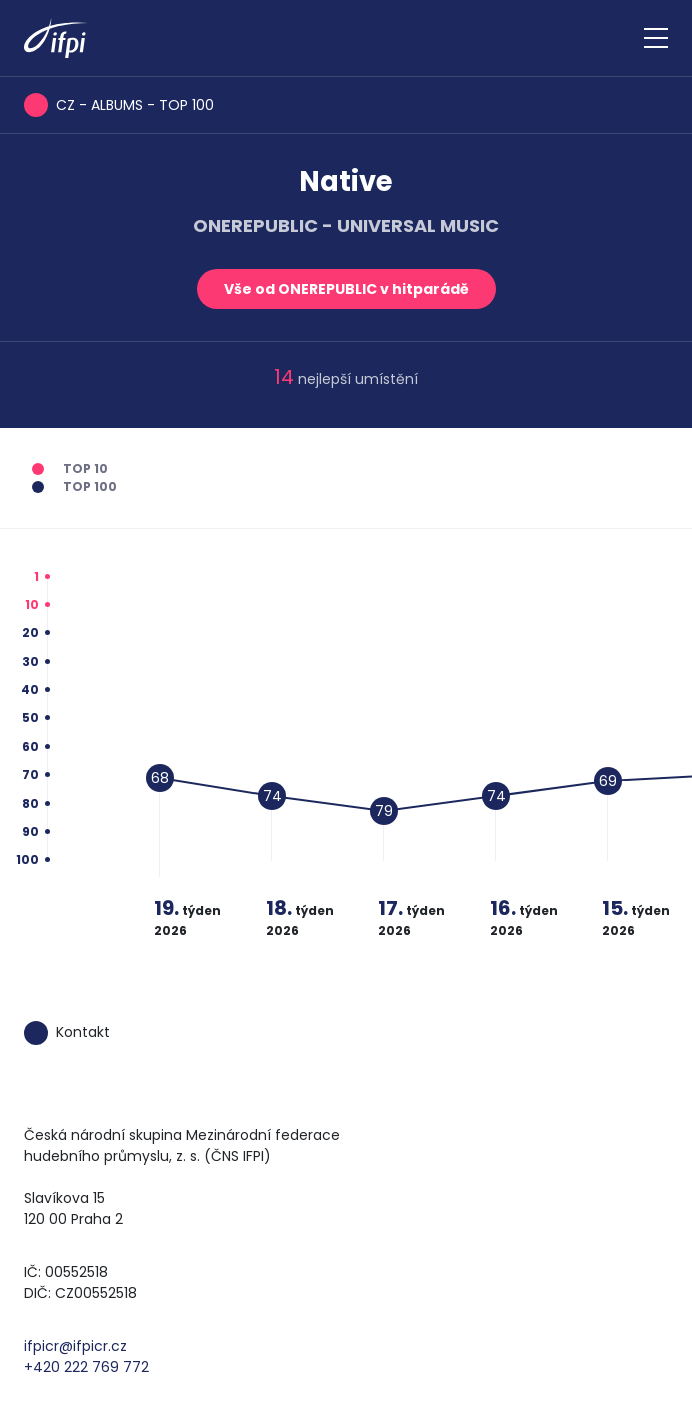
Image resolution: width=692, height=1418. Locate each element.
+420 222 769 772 (86, 1367)
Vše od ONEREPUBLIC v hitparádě (346, 289)
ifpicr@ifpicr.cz (75, 1346)
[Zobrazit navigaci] (656, 38)
